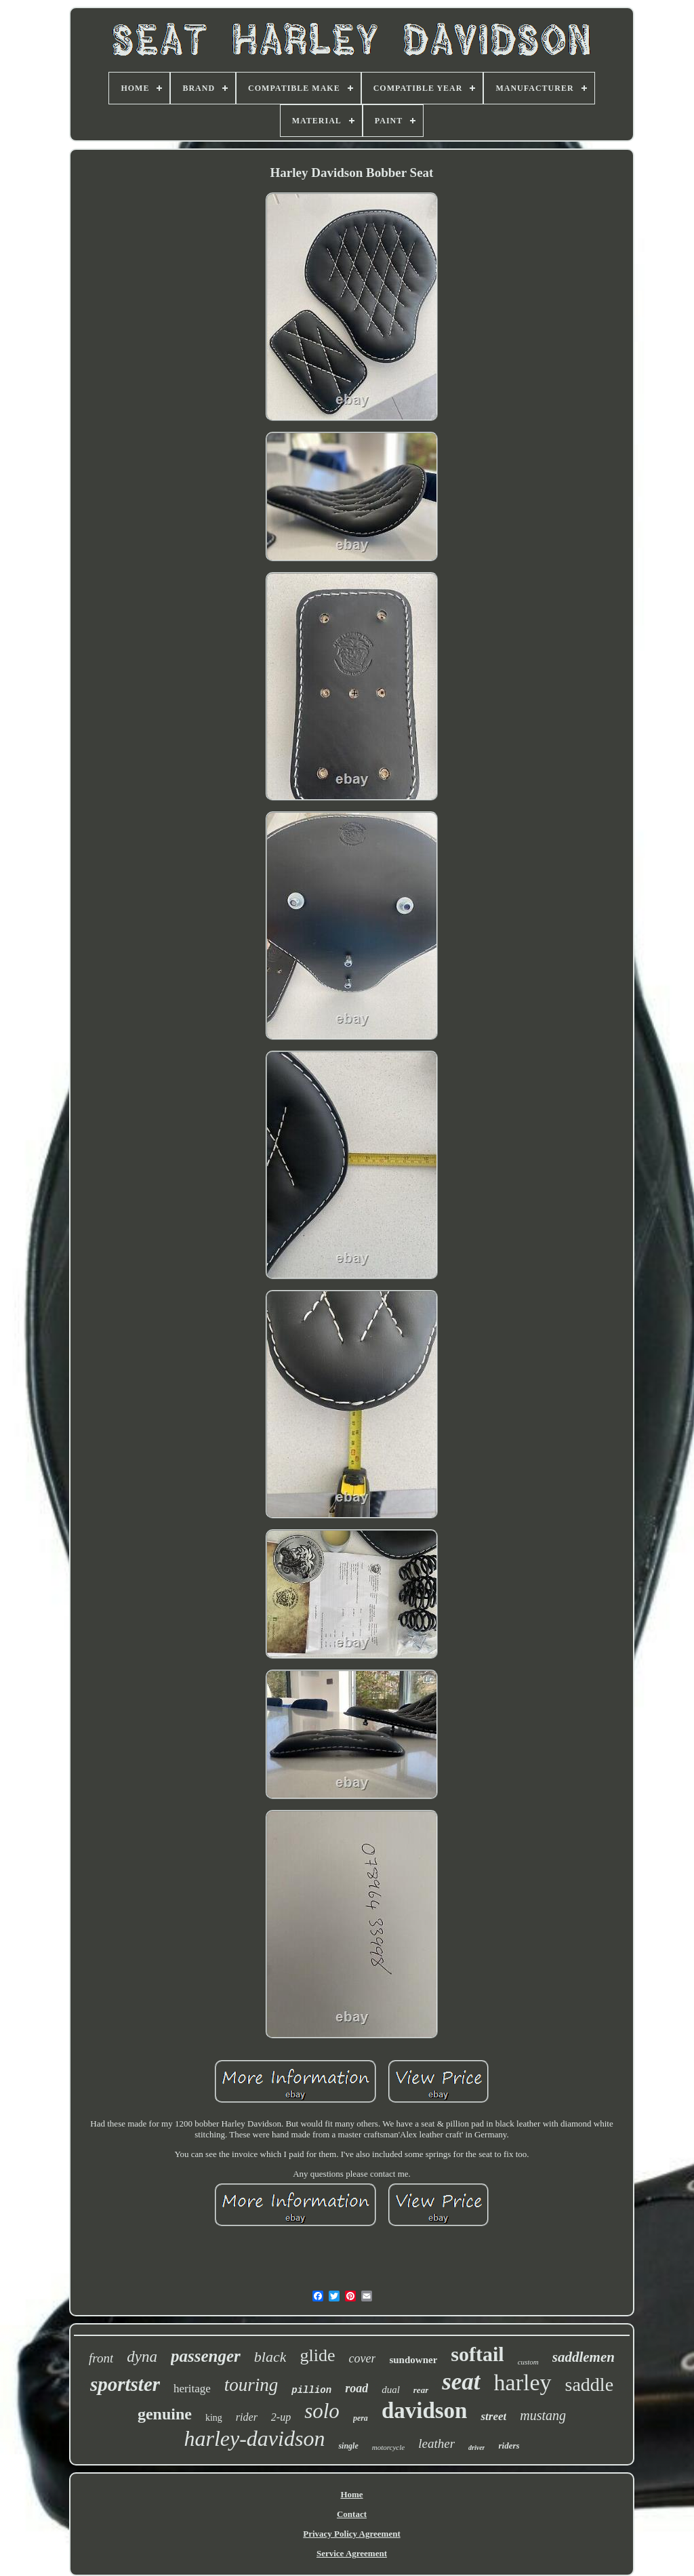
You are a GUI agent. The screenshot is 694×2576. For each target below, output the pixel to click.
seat (461, 2382)
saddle (589, 2384)
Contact (352, 2514)
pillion (311, 2390)
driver (476, 2447)
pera (360, 2418)
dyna (142, 2356)
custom (528, 2362)
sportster (125, 2384)
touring (251, 2385)
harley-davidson (254, 2438)
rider (247, 2417)
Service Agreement (352, 2553)
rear (420, 2390)
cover (361, 2358)
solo (322, 2411)
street (493, 2416)
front (101, 2358)
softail (477, 2354)
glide (317, 2355)
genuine (165, 2414)
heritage (192, 2388)
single (348, 2446)
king (213, 2418)
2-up (281, 2417)
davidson (425, 2410)
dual (391, 2389)
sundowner (413, 2359)
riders (508, 2445)
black (270, 2356)
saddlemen (583, 2357)
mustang (543, 2415)
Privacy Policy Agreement (351, 2534)
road (356, 2388)
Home (351, 2494)
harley (523, 2382)
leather (436, 2443)
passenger (206, 2356)
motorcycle (388, 2447)
